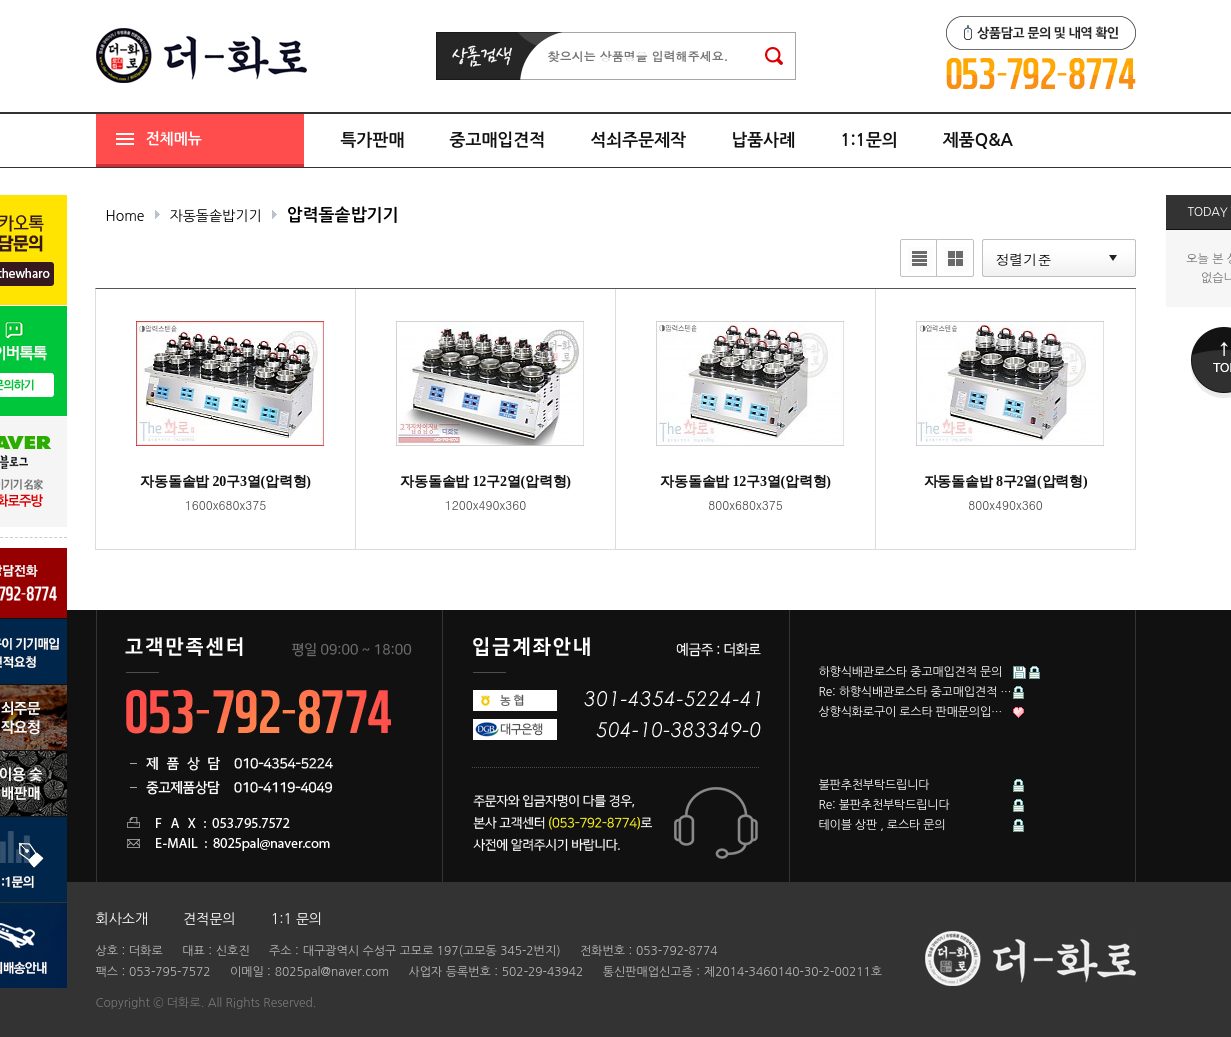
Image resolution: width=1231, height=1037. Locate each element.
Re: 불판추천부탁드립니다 (884, 805)
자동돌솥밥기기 (216, 216)
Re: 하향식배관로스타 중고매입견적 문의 (916, 692)
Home (125, 216)
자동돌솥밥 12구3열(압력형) (745, 481)
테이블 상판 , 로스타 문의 (882, 825)
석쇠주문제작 (638, 140)
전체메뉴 (174, 138)
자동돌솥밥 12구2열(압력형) (485, 481)
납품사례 (763, 140)
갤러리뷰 (952, 259)
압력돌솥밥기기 (343, 215)
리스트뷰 (916, 259)
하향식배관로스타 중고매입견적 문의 (911, 672)
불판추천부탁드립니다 (874, 785)
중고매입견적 (497, 140)
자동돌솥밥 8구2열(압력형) (1006, 481)
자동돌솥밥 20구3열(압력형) (225, 481)
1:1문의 (869, 140)
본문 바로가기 (0, 0)
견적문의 (209, 919)
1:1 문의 (296, 919)
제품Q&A (978, 140)
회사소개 (122, 919)
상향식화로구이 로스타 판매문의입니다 (916, 712)
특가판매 (373, 140)
